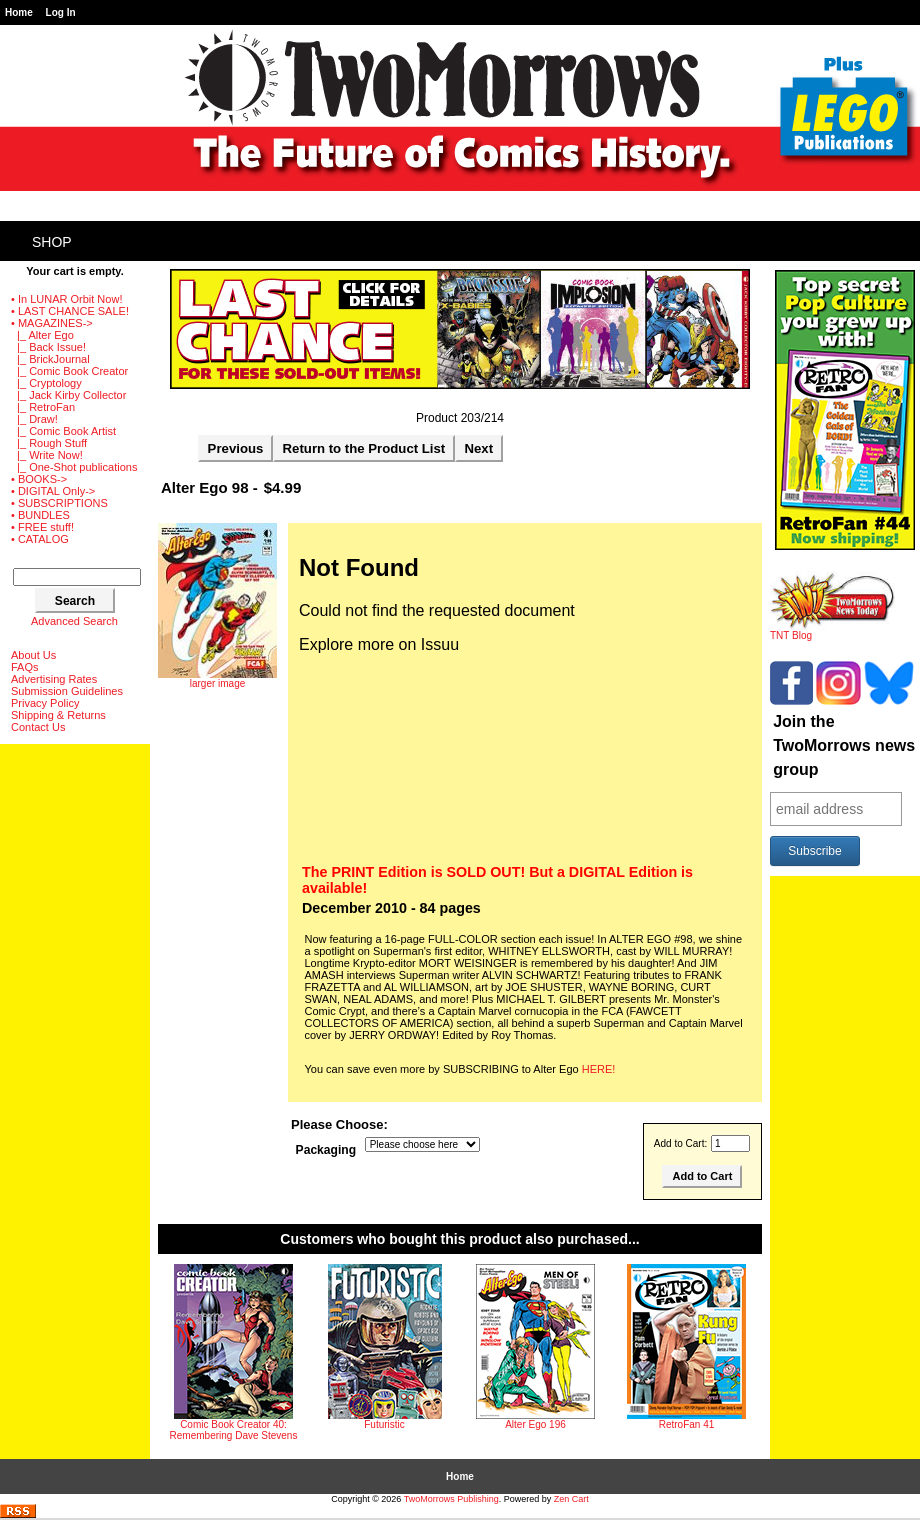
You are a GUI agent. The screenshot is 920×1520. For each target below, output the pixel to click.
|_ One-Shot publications (74, 467)
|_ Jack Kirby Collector (68, 395)
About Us (33, 655)
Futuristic (384, 1424)
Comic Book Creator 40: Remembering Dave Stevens (234, 1430)
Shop (52, 242)
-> (52, 323)
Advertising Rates (54, 679)
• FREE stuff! (42, 527)
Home (19, 12)
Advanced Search (74, 621)
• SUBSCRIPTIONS (59, 503)
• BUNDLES (40, 515)
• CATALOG (40, 539)
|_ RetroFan (43, 407)
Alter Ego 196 (535, 1424)
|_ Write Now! (47, 455)
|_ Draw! (34, 419)
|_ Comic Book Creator (69, 371)
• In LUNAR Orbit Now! (66, 299)
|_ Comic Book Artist (63, 431)
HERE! (599, 1069)
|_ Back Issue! (48, 347)
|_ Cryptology (46, 383)
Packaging (326, 1150)
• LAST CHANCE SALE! (70, 311)
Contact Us (38, 727)
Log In (61, 12)
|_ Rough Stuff (49, 443)
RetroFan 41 (687, 1424)
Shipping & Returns (58, 715)
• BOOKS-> (39, 479)
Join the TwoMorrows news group (844, 745)
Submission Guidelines (67, 691)
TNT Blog (832, 631)
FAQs (25, 667)
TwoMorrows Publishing (451, 1499)
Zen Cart (571, 1499)
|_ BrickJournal (50, 359)
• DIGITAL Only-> (53, 491)
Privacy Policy (45, 703)
